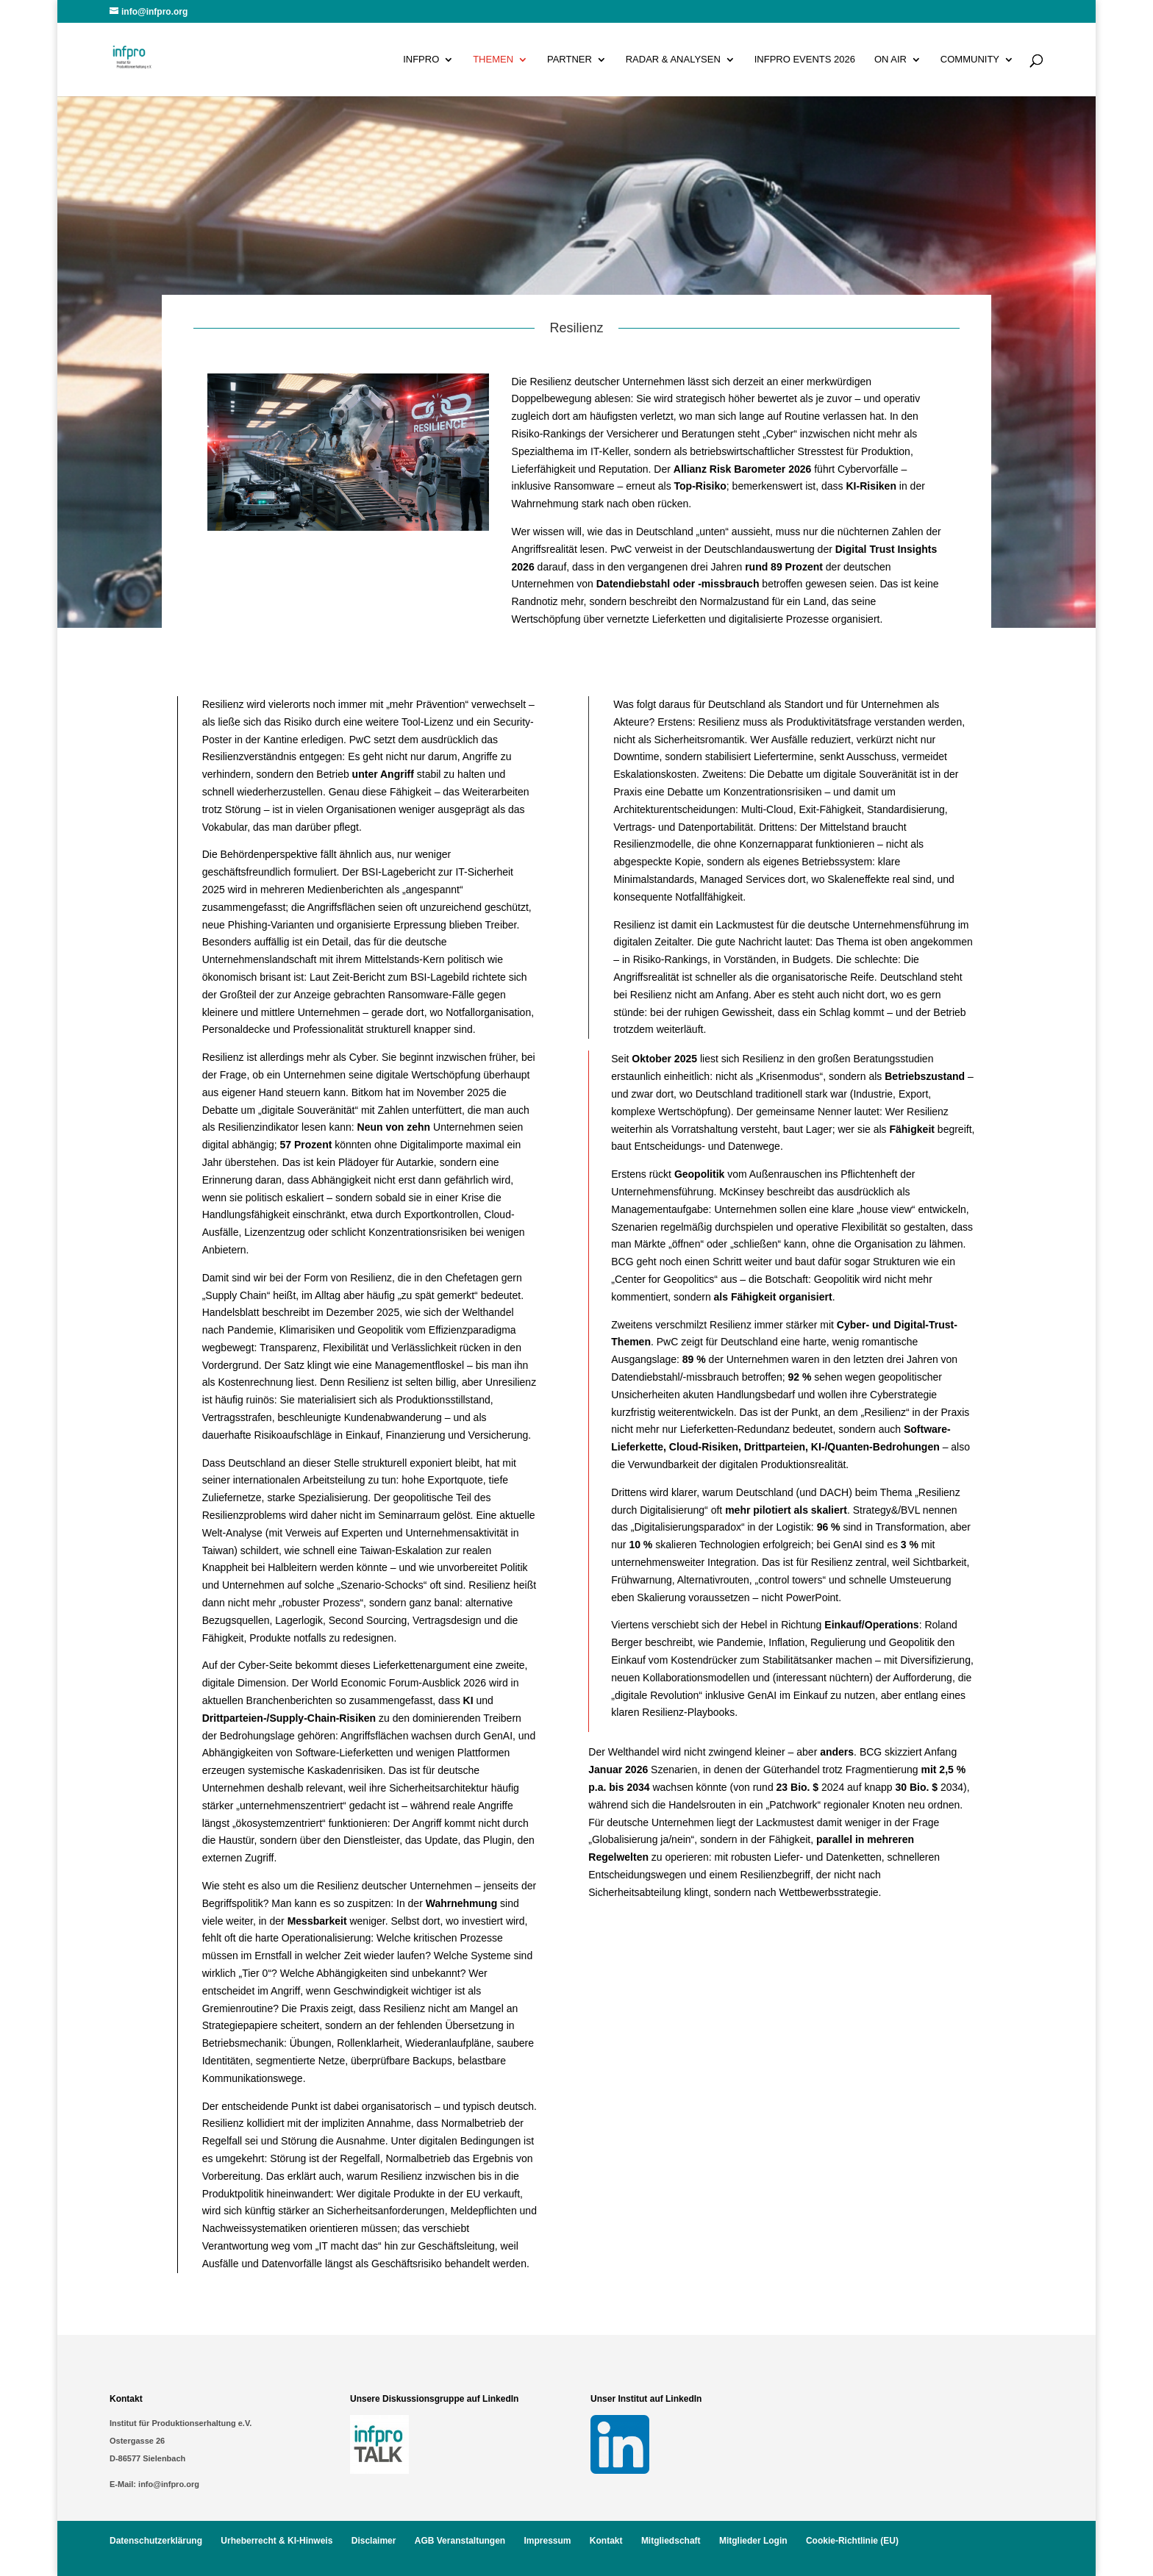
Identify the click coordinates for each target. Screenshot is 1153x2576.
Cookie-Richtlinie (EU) (852, 2541)
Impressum (547, 2541)
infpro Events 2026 (804, 59)
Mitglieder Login (753, 2541)
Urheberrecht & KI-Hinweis (276, 2541)
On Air (890, 59)
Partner (569, 59)
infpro (421, 59)
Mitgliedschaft (671, 2541)
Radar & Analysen (673, 59)
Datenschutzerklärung (156, 2541)
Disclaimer (373, 2541)
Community (969, 59)
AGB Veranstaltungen (460, 2541)
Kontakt (606, 2541)
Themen (493, 59)
